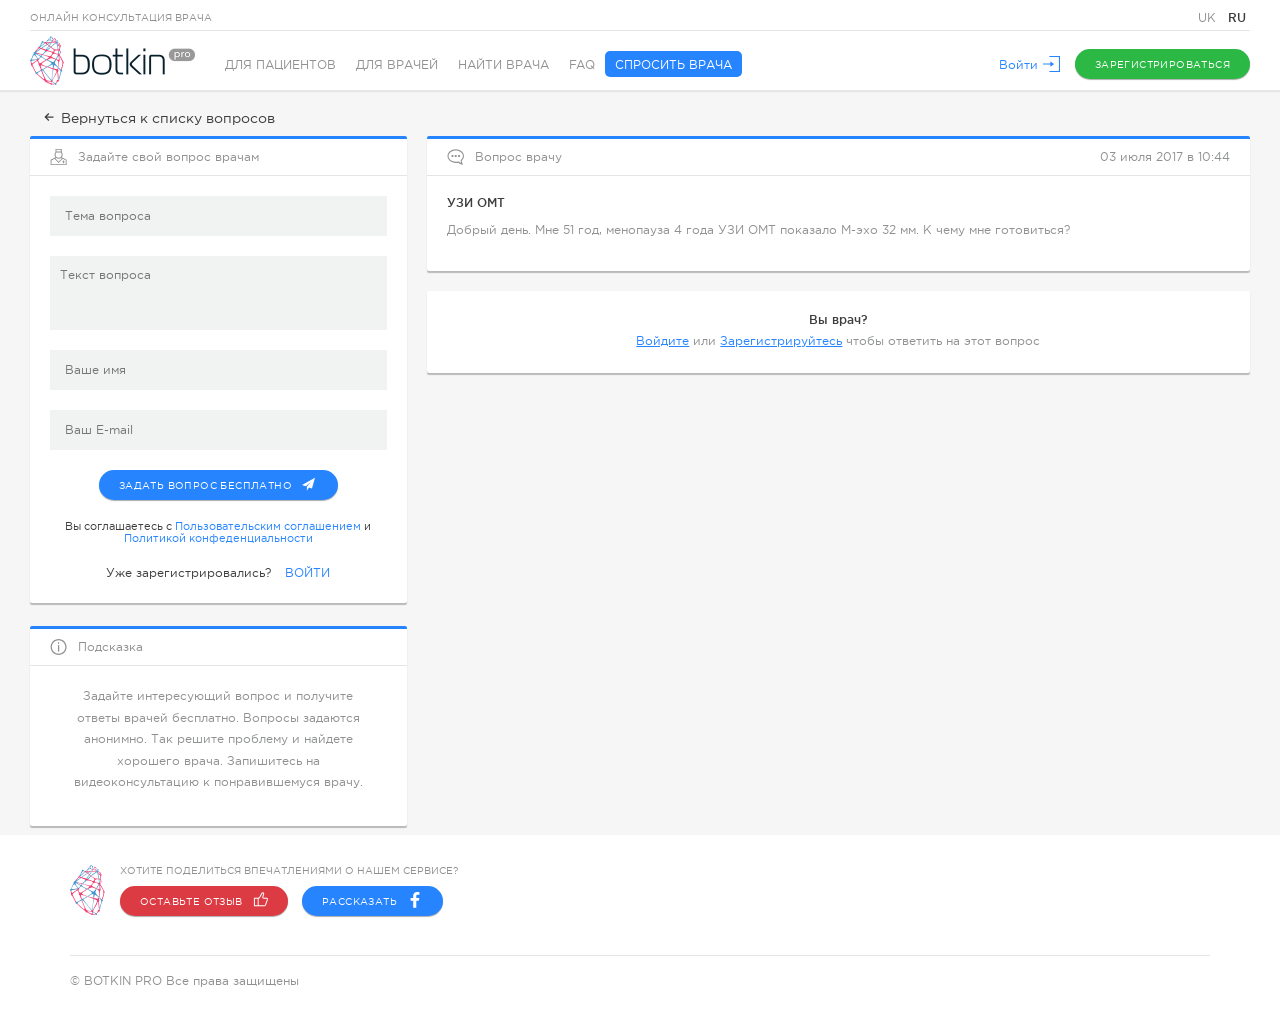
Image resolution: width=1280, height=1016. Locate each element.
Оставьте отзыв (204, 901)
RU (1237, 17)
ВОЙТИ (307, 573)
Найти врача (503, 65)
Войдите (662, 341)
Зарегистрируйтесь (781, 341)
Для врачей (397, 65)
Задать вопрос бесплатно (228, 481)
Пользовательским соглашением (268, 526)
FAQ (582, 65)
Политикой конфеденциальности (218, 538)
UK (1209, 18)
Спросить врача (673, 65)
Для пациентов (280, 65)
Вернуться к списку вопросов (157, 118)
